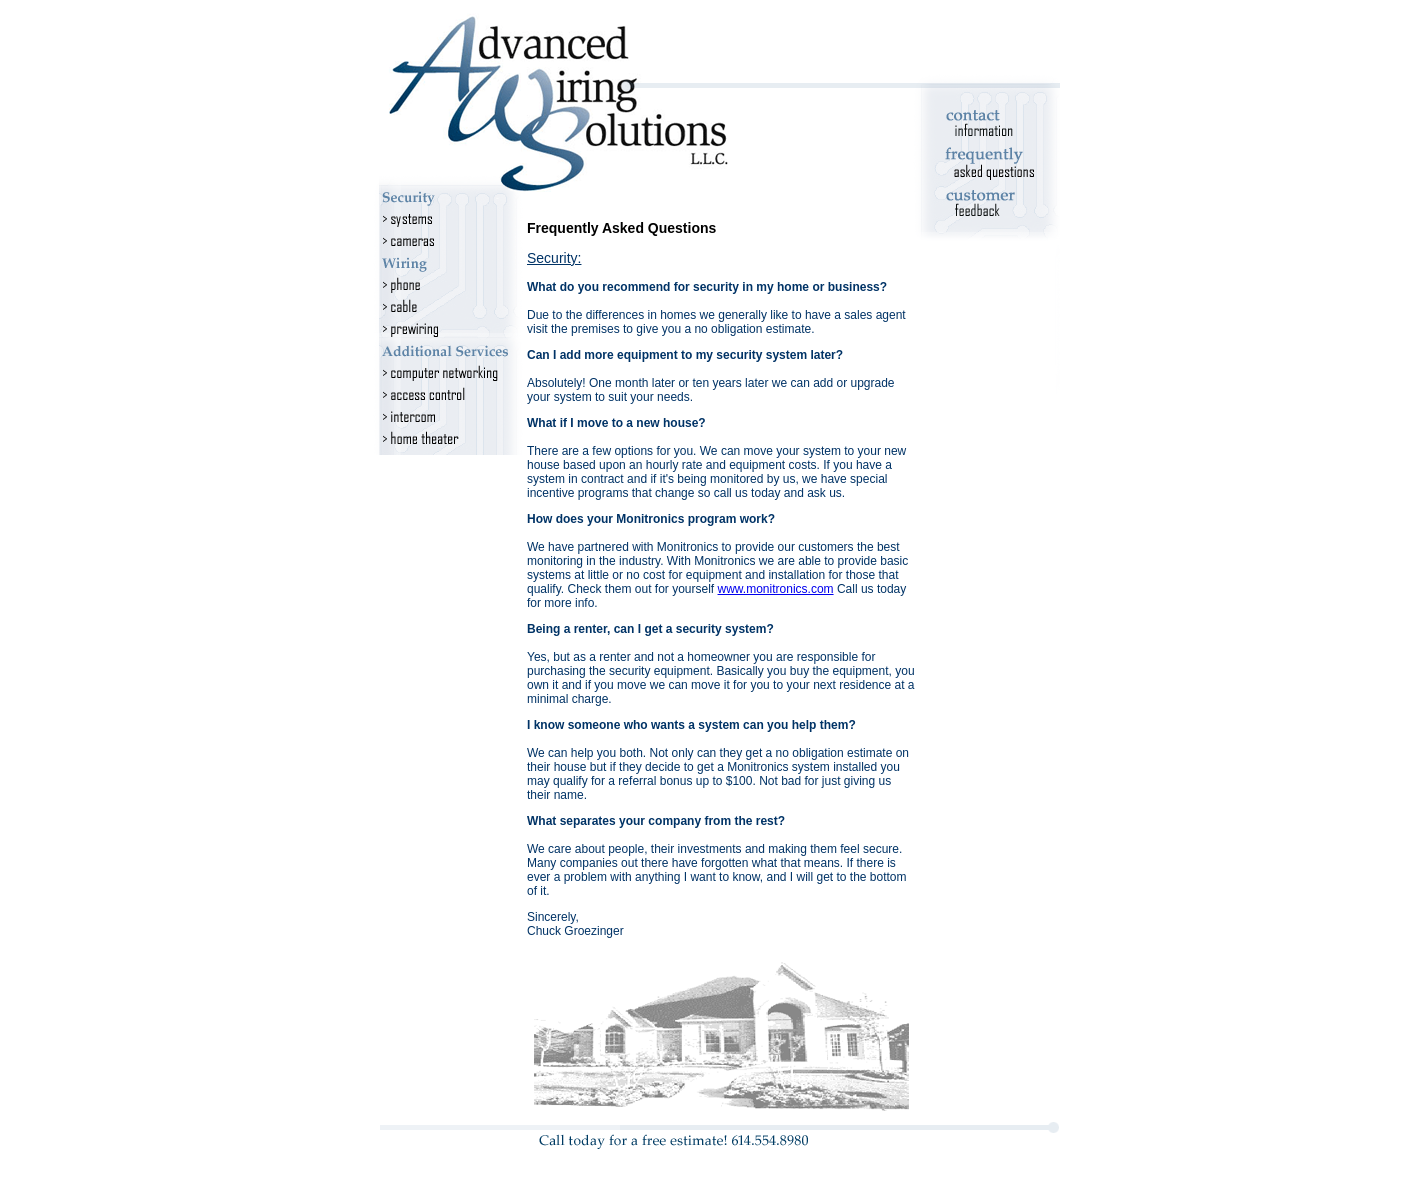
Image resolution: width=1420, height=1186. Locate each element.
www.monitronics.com (776, 589)
